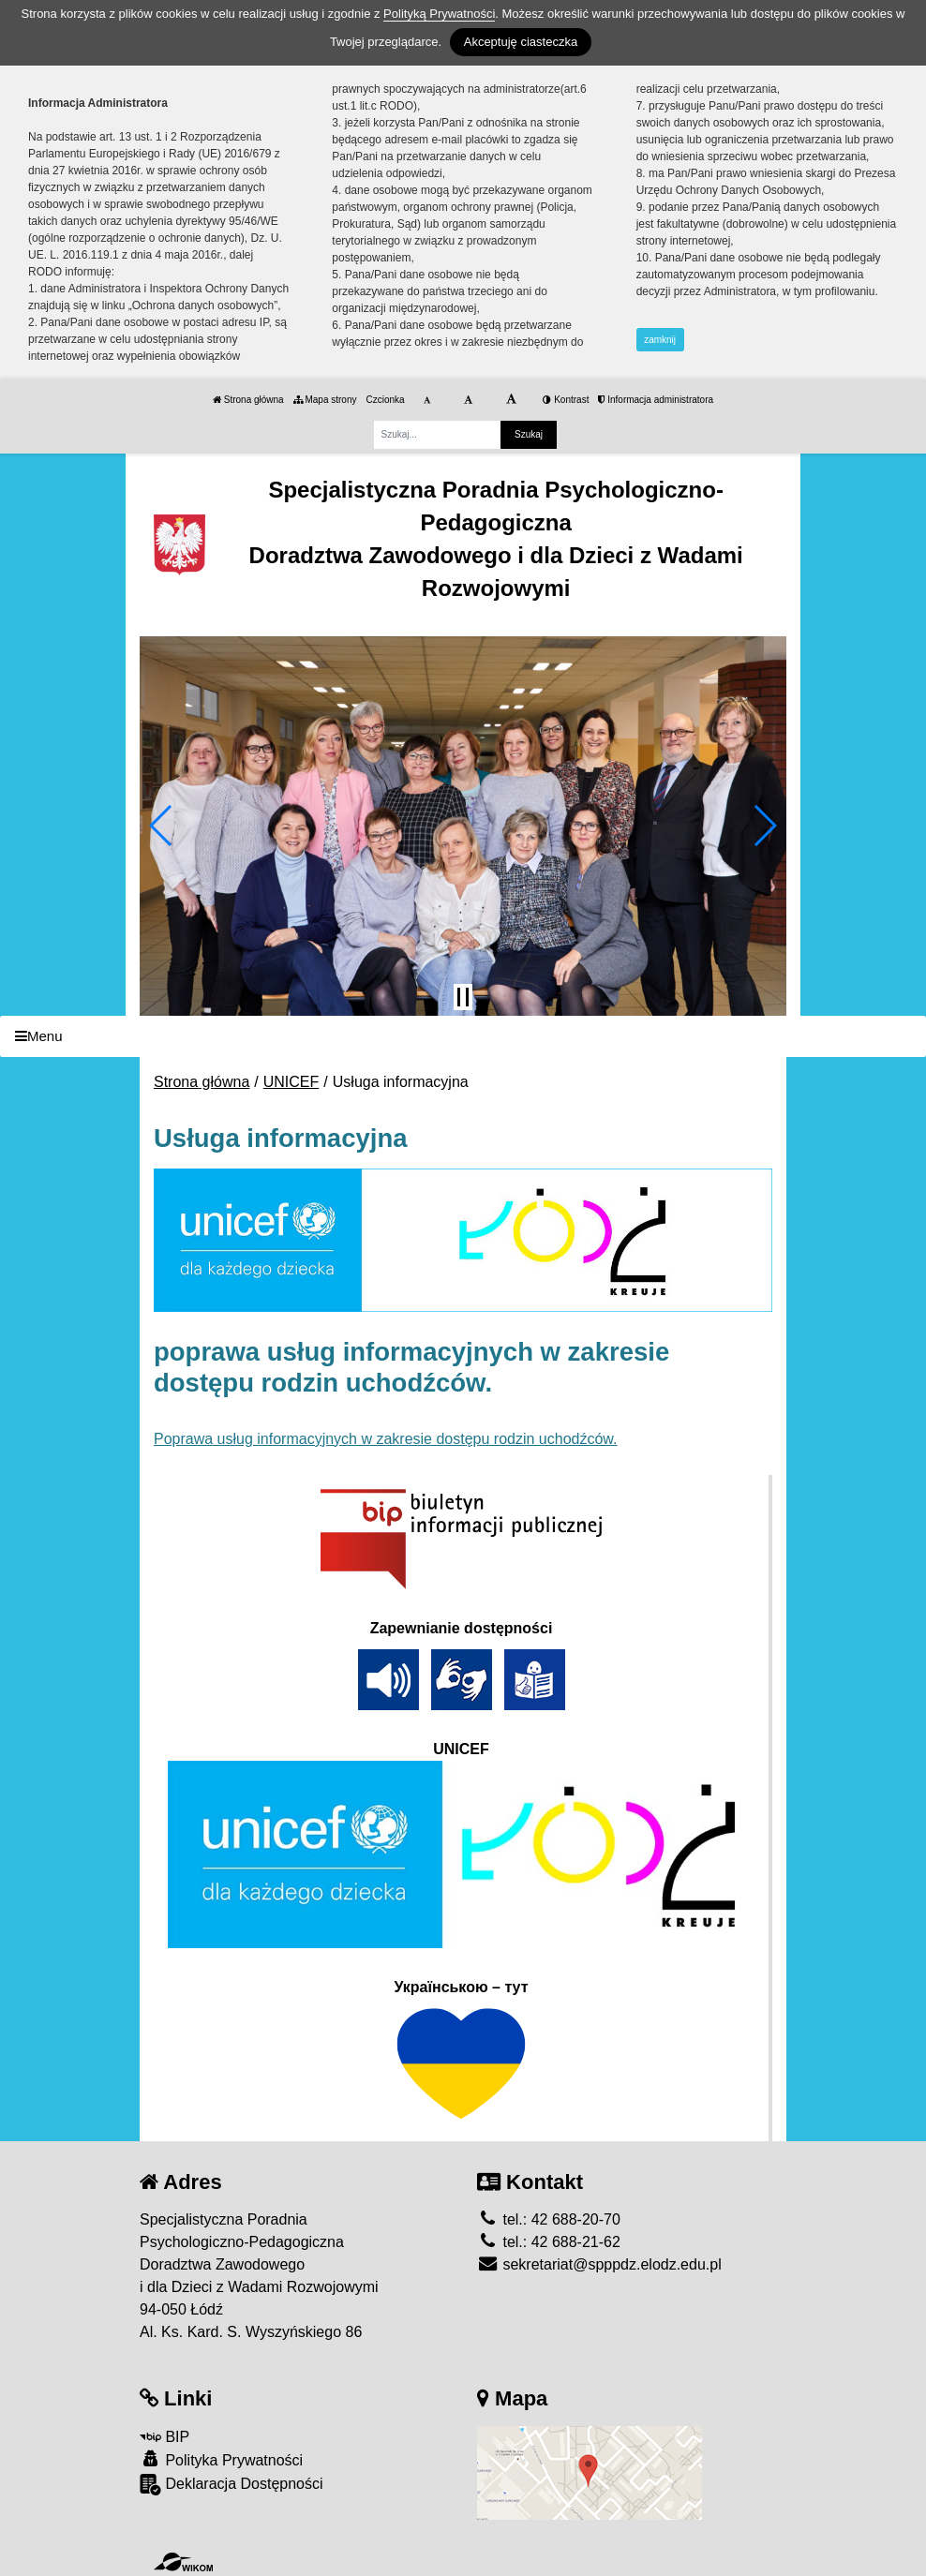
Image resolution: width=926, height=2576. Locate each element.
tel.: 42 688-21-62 (548, 2242)
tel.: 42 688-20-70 (548, 2219)
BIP (164, 2437)
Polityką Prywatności (439, 14)
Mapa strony (325, 400)
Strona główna (248, 400)
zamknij (660, 340)
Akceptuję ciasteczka (520, 42)
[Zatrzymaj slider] (463, 997)
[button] (161, 825)
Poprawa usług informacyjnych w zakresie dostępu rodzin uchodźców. (385, 1439)
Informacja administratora (655, 400)
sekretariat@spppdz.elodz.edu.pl (599, 2264)
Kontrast (566, 400)
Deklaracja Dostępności (231, 2484)
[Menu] (463, 1037)
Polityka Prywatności (221, 2459)
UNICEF (291, 1082)
